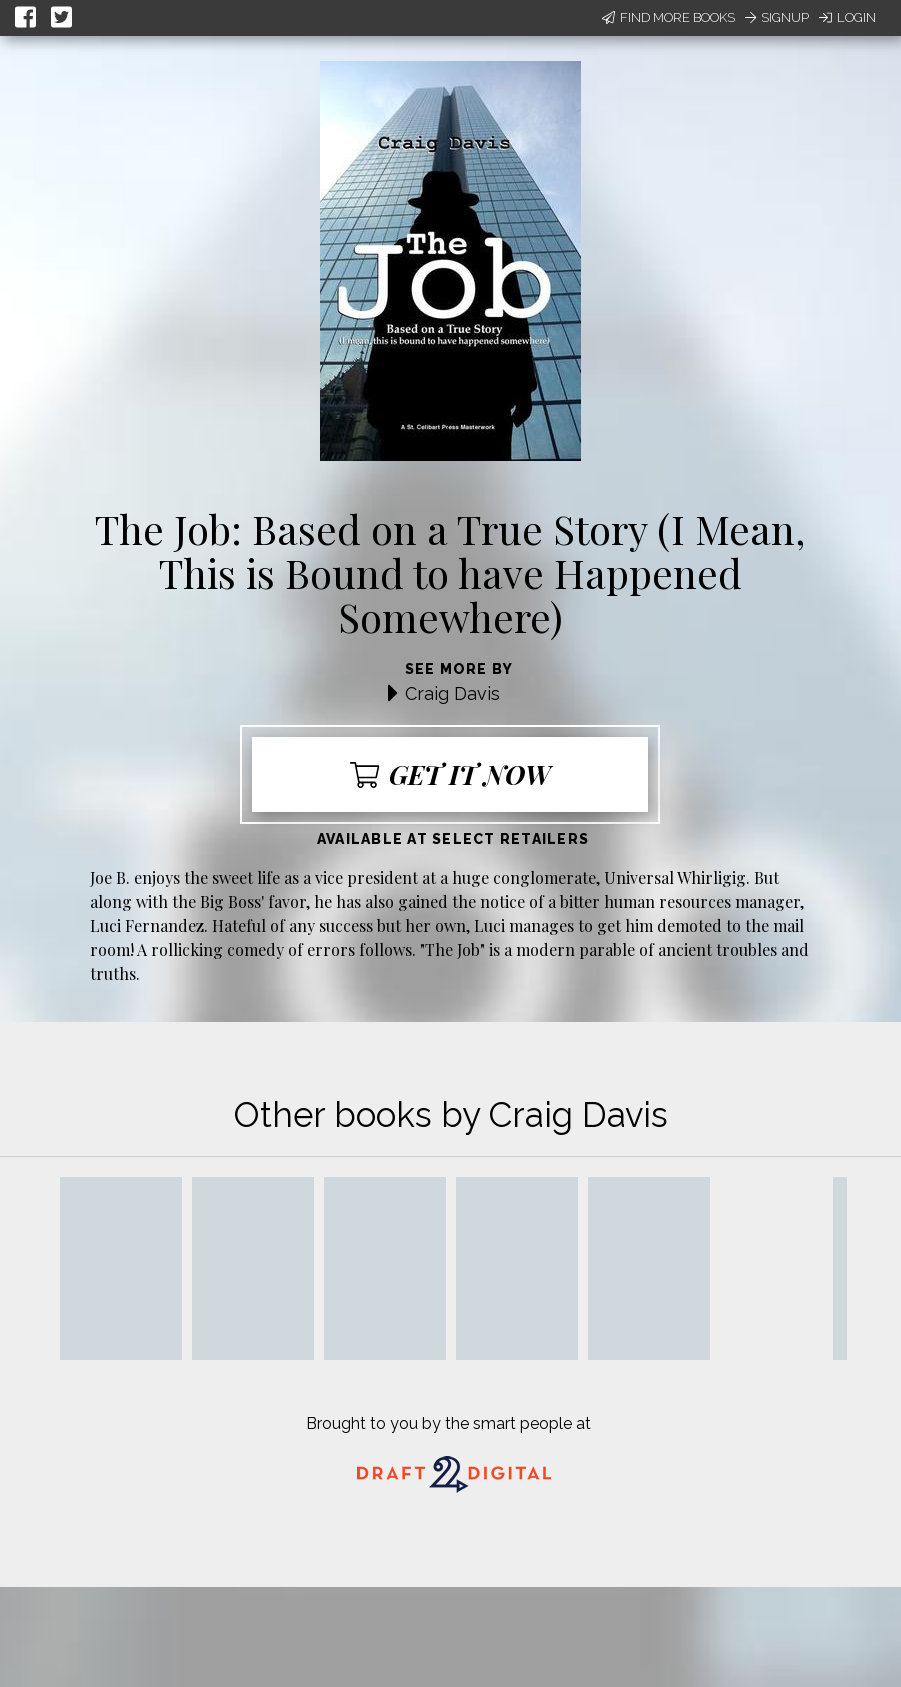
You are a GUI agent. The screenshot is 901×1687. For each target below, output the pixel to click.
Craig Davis (452, 693)
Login (847, 17)
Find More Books (668, 17)
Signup (777, 17)
